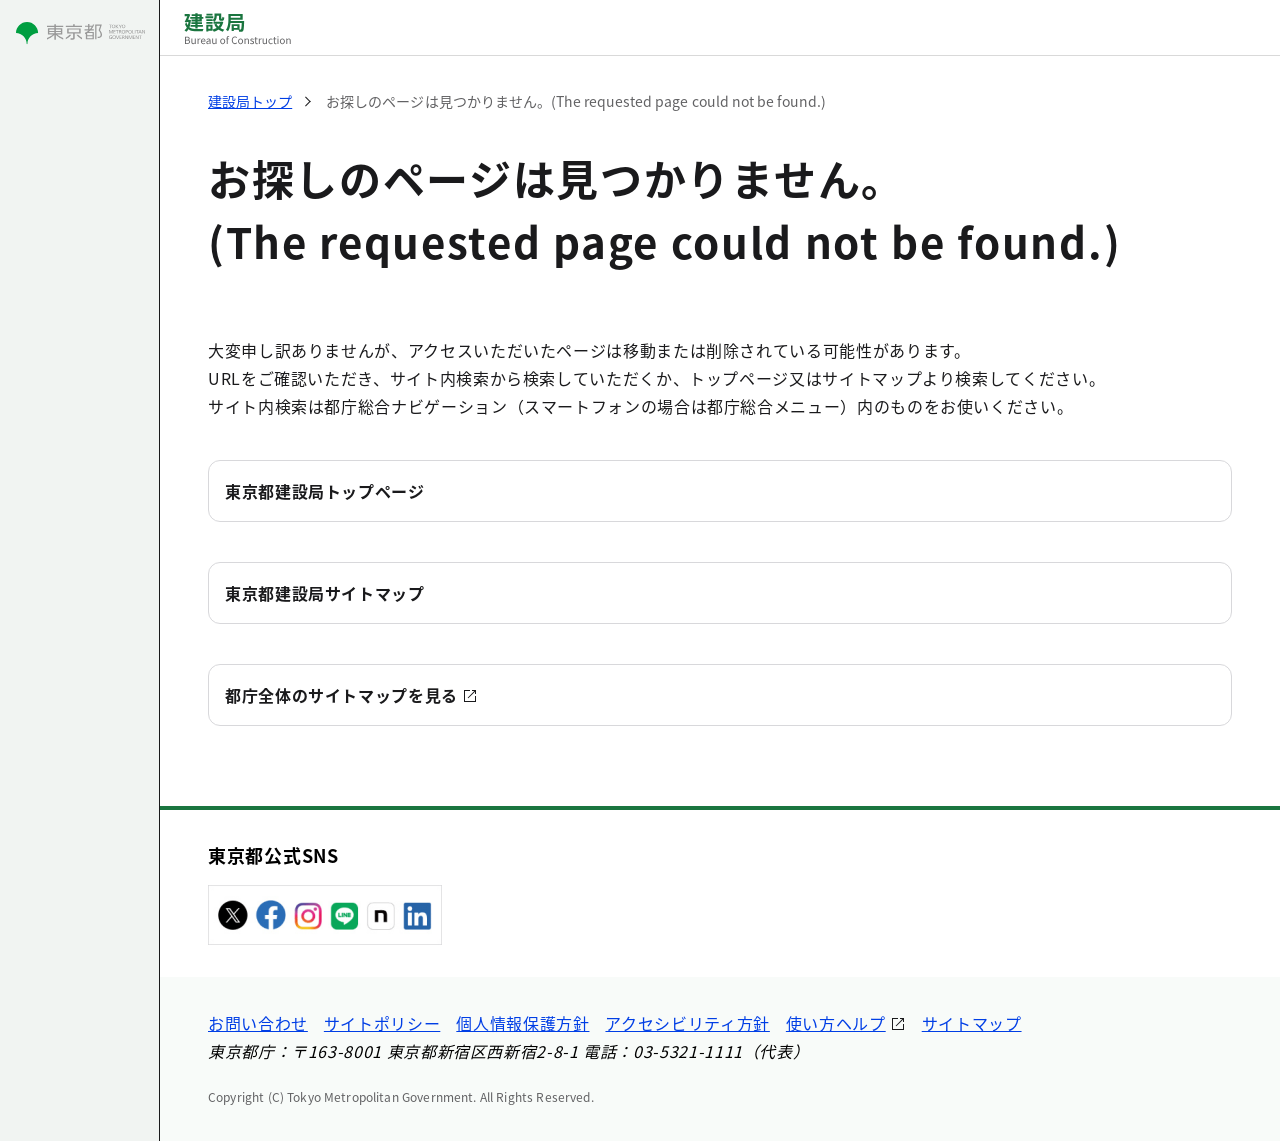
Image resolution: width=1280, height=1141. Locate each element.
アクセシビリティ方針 (687, 1023)
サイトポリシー (382, 1023)
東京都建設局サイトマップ (325, 593)
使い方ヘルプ (836, 1023)
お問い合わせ (258, 1023)
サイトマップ (972, 1023)
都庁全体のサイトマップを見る (341, 695)
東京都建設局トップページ (325, 491)
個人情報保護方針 (522, 1023)
